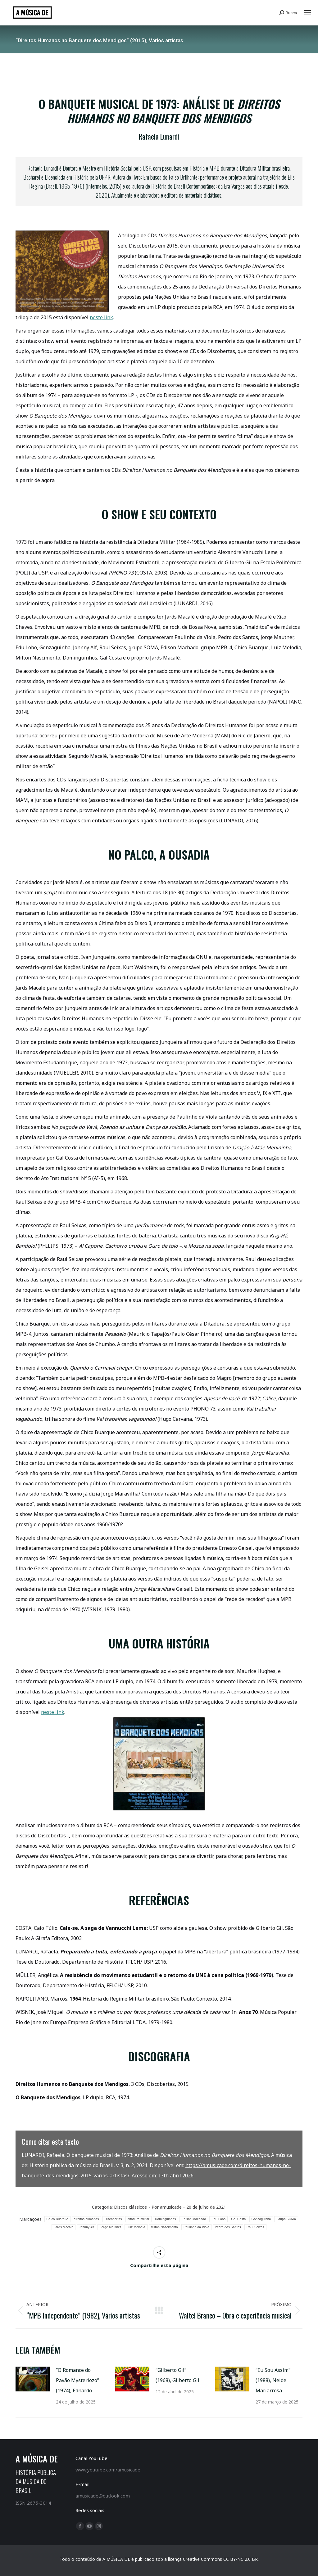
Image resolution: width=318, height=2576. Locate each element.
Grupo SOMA (286, 2219)
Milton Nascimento (164, 2227)
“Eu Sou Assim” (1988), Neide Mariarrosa (273, 2380)
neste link (101, 317)
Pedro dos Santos (228, 2227)
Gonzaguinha (261, 2219)
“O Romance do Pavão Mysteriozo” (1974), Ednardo (77, 2380)
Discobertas (113, 2219)
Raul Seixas (255, 2227)
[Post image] (33, 2379)
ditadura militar (138, 2219)
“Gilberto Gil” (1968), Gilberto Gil (177, 2375)
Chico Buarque (57, 2219)
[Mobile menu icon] (307, 12)
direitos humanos (86, 2219)
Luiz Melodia (136, 2227)
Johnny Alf (86, 2227)
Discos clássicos (130, 2207)
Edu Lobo (218, 2219)
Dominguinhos (165, 2219)
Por (167, 2207)
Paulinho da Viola (196, 2227)
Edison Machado (194, 2219)
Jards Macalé (63, 2227)
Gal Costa (238, 2219)
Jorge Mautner (110, 2227)
